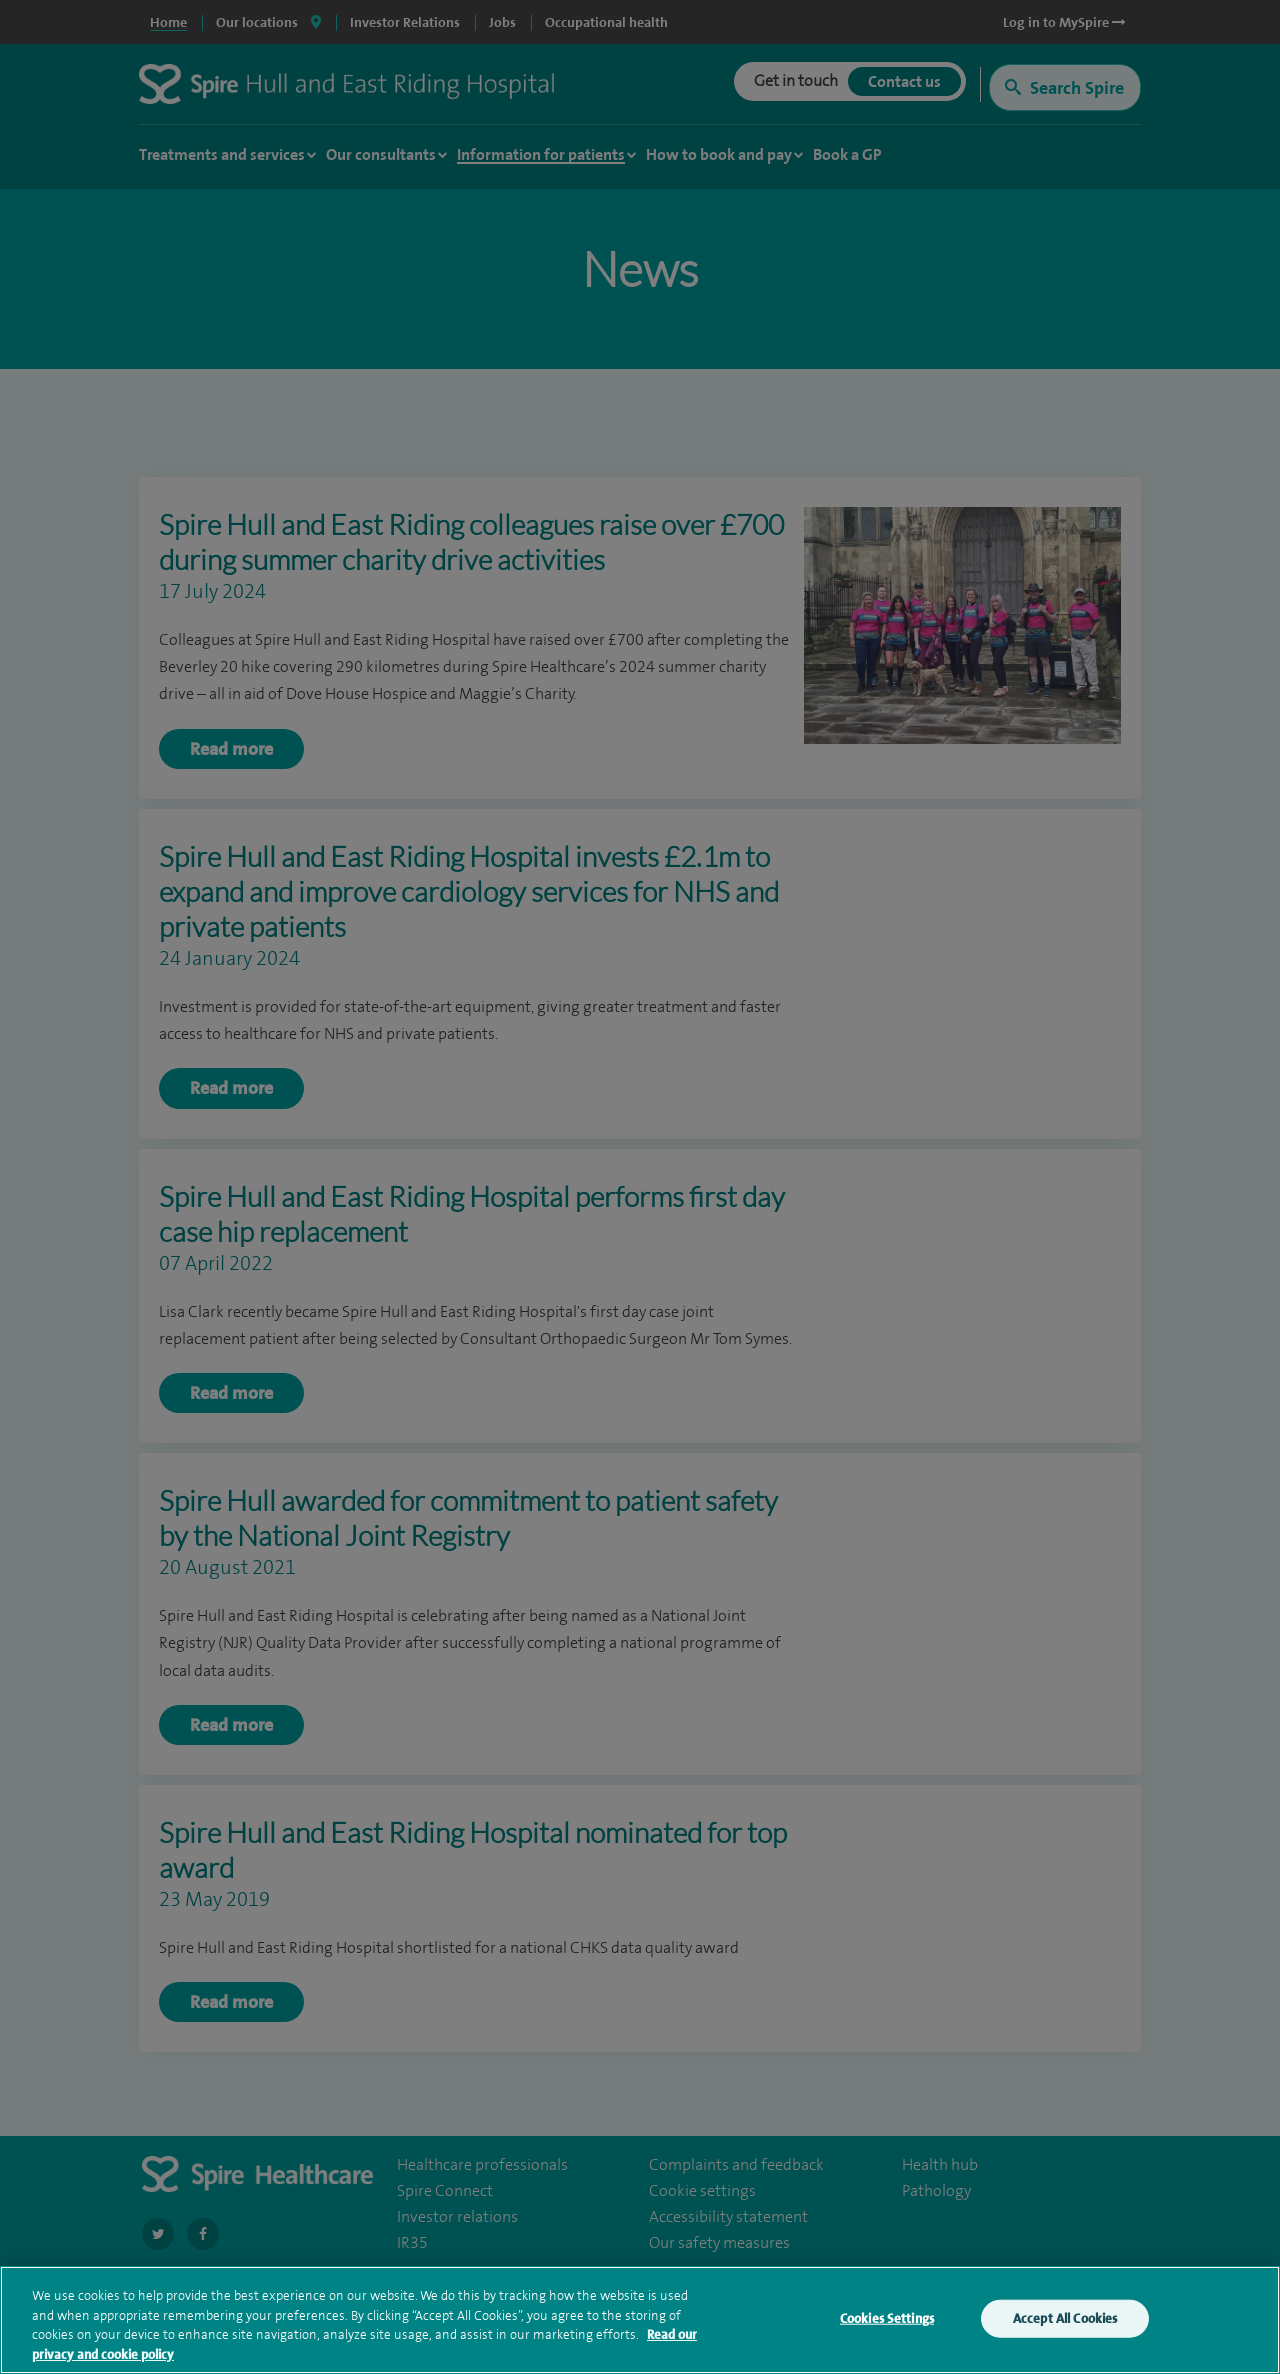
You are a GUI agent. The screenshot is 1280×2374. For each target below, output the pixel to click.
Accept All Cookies (1065, 2321)
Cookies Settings (887, 2321)
